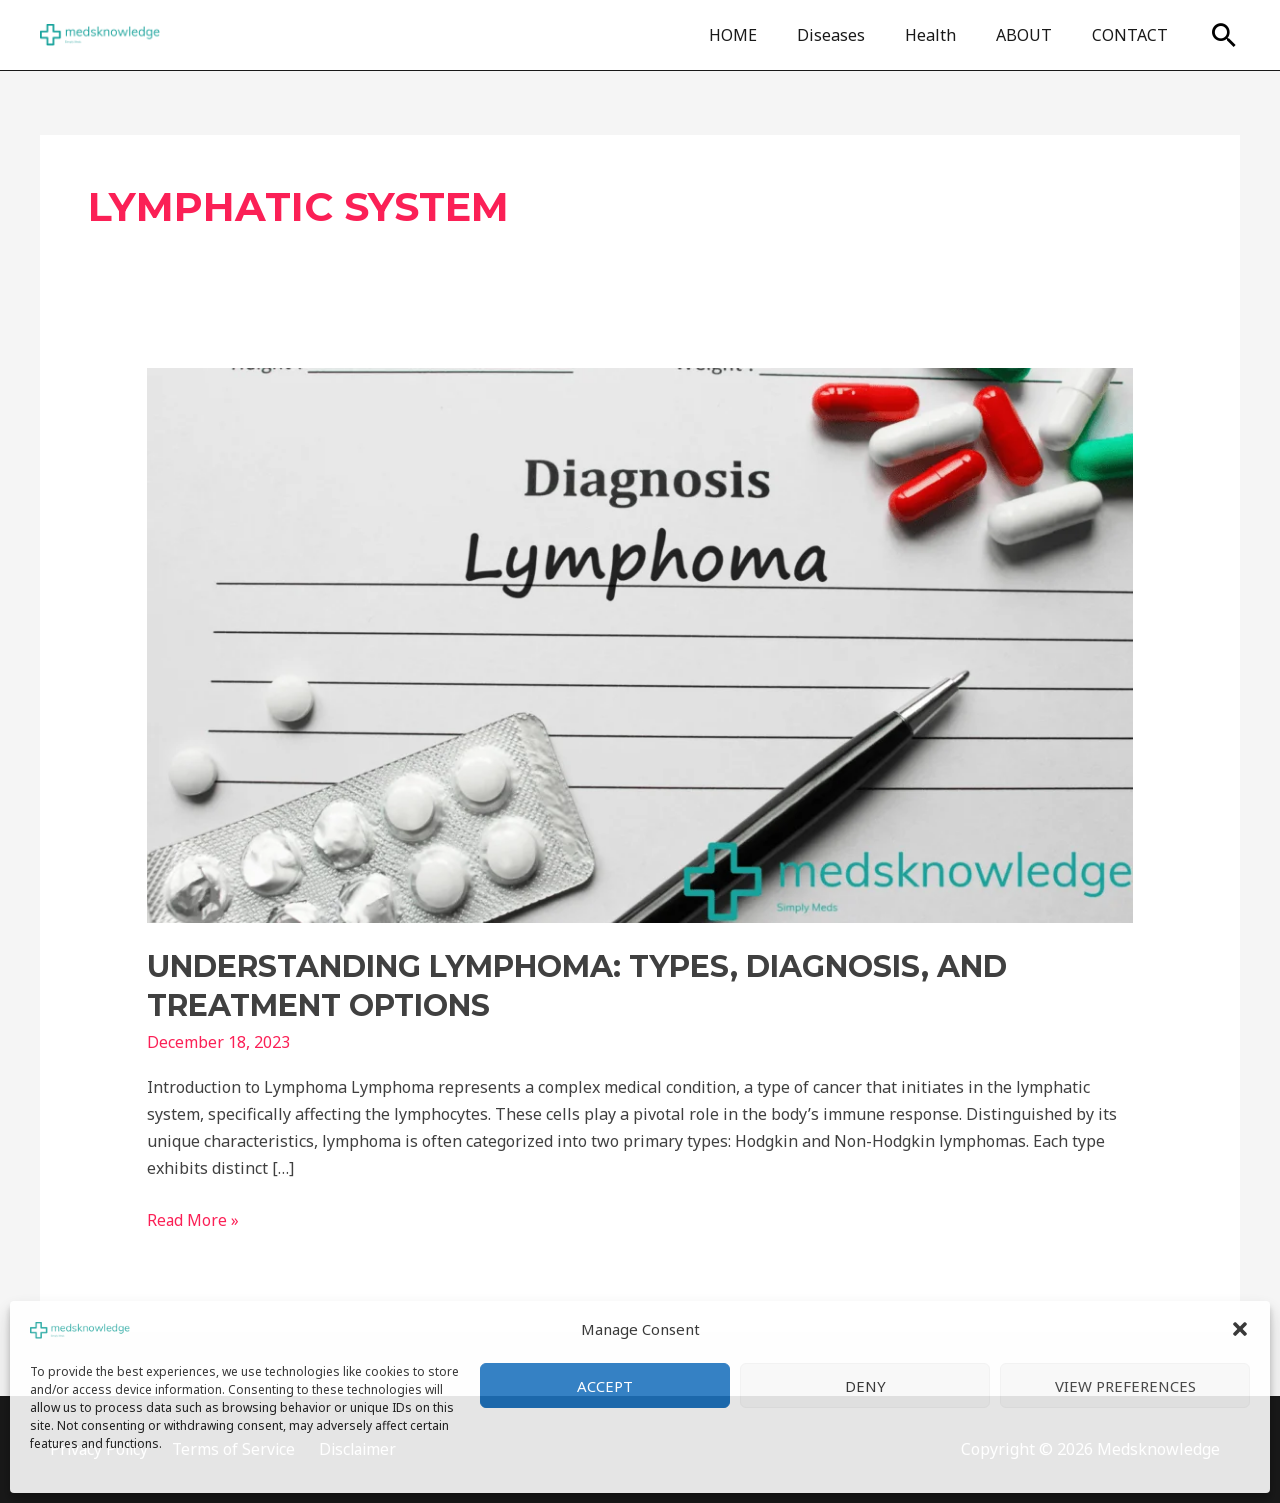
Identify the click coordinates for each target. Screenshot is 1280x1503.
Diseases (859, 35)
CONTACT (1134, 35)
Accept (605, 1386)
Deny (865, 1386)
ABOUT (1036, 35)
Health (950, 35)
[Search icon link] (1224, 35)
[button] (1240, 1329)
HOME (769, 35)
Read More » (193, 1219)
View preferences (1125, 1386)
